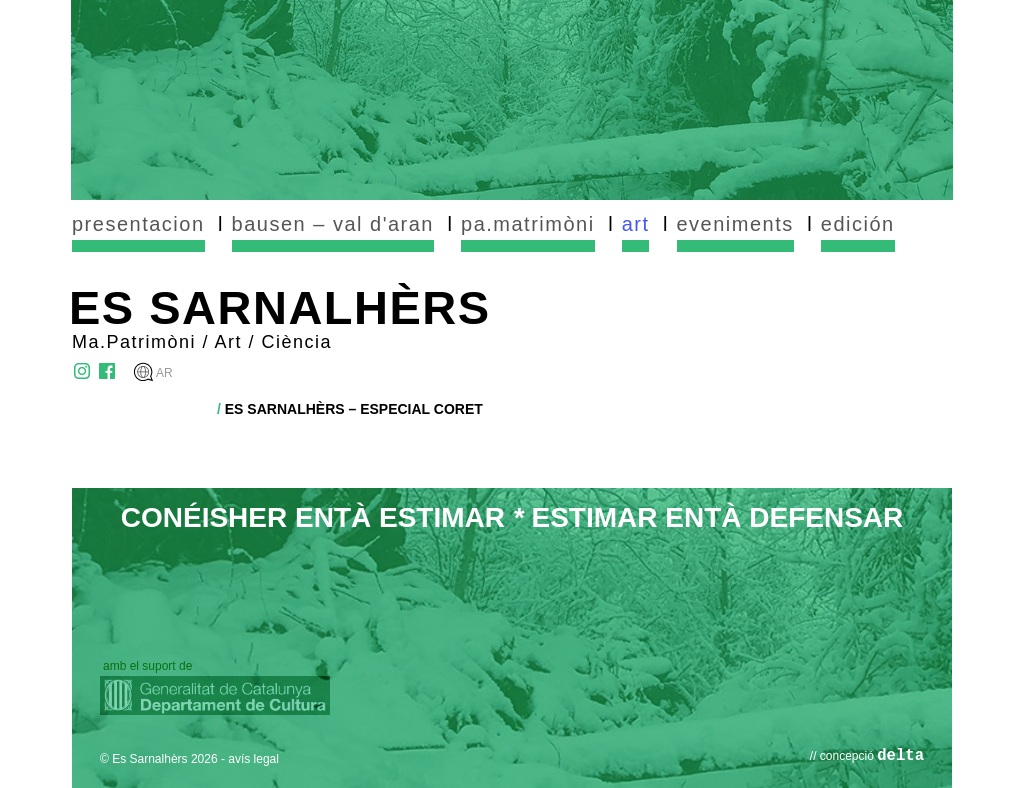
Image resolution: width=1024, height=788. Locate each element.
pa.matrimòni (528, 224)
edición (858, 224)
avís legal (253, 759)
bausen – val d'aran (333, 224)
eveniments (735, 224)
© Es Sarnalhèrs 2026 (159, 759)
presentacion (138, 224)
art (636, 224)
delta (900, 756)
